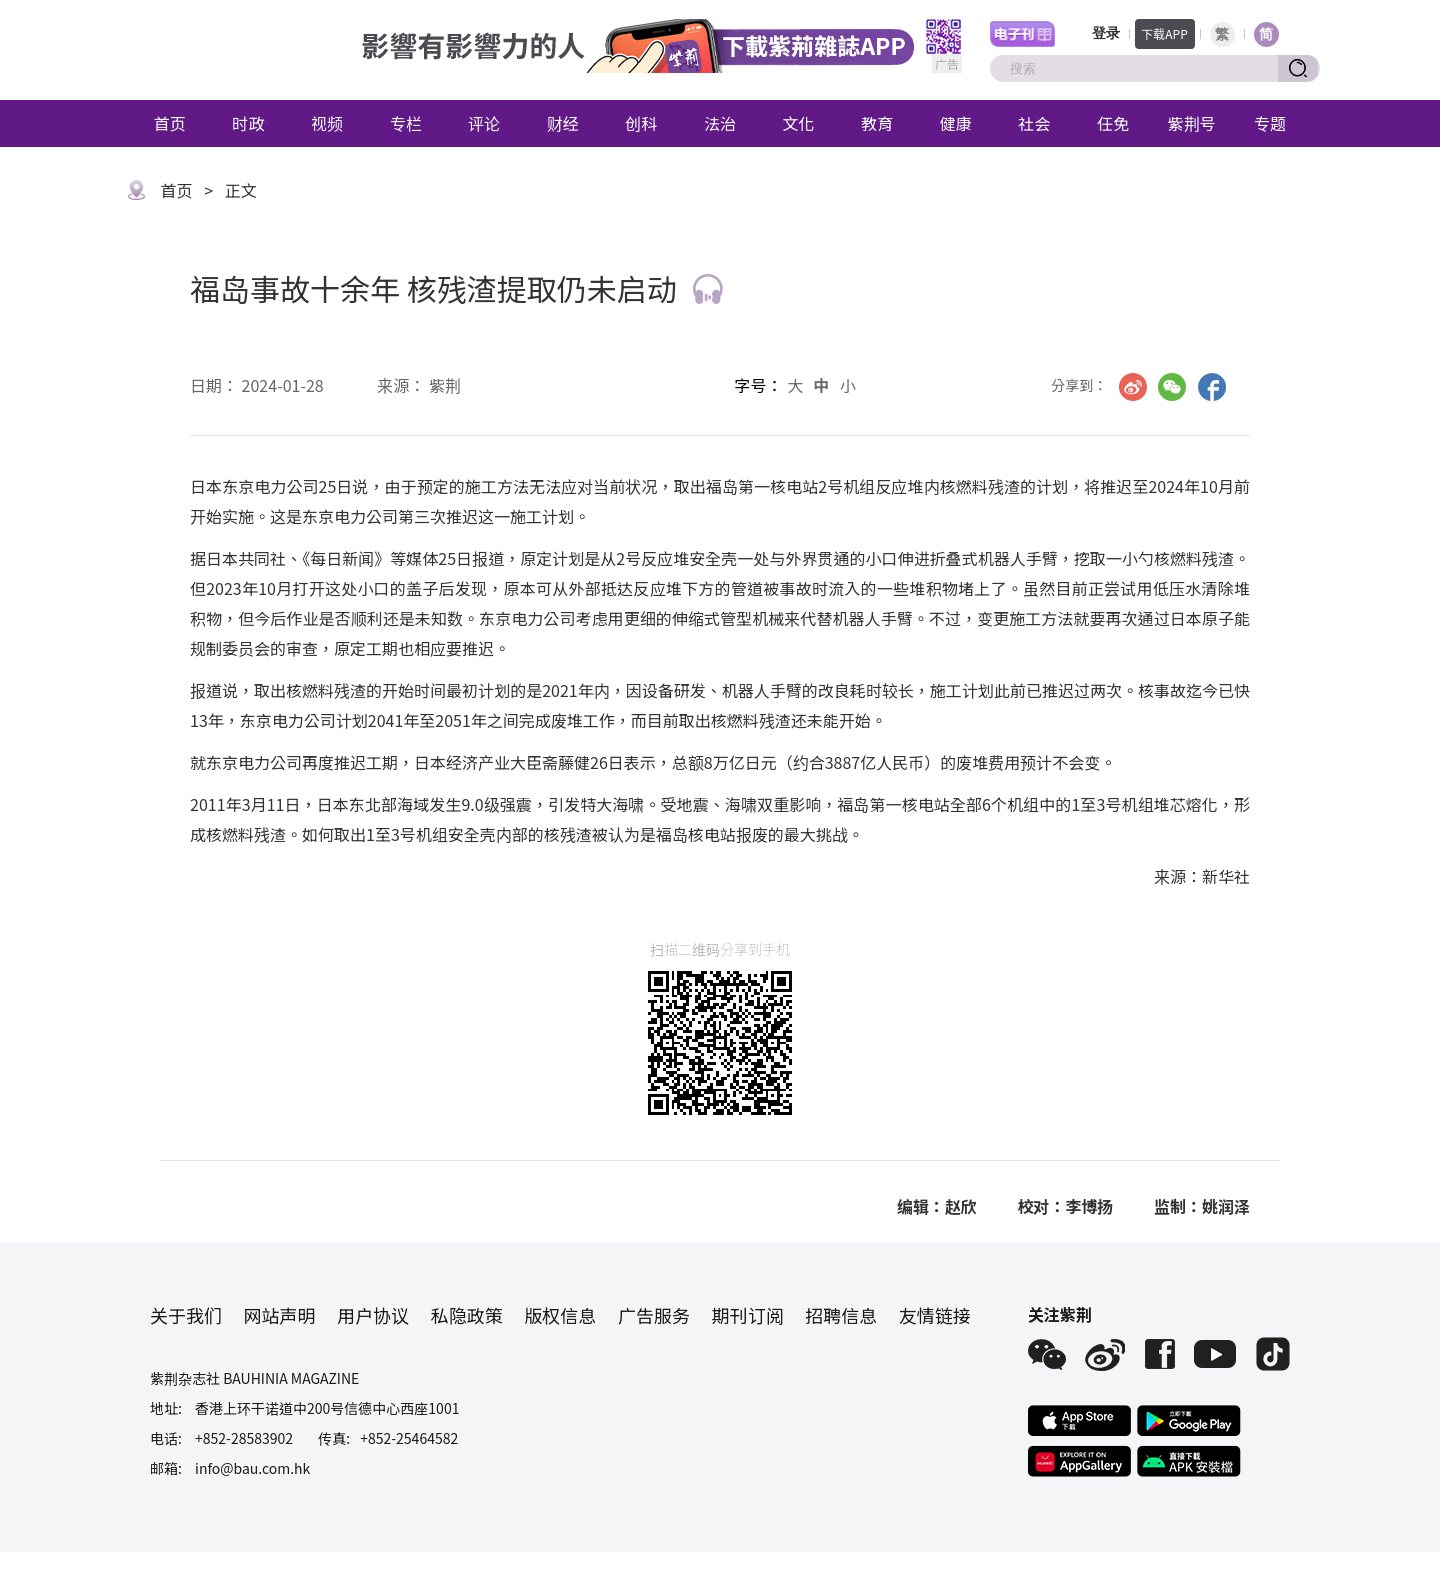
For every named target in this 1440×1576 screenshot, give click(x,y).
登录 (1106, 33)
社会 (1034, 123)
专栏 (406, 123)
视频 (327, 123)
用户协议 (373, 1315)
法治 (720, 123)
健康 (956, 123)
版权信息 (560, 1315)
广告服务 (654, 1315)
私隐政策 (467, 1315)
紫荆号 (1192, 123)
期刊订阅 (748, 1315)
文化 (799, 123)
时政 (248, 123)
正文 (241, 190)
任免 (1113, 123)
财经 (563, 123)
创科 (641, 123)
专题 (1270, 123)
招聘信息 (841, 1315)
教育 (877, 123)
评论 (484, 123)
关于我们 (186, 1315)
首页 (170, 123)
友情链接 (935, 1315)
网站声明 (280, 1315)
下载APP (1164, 33)
